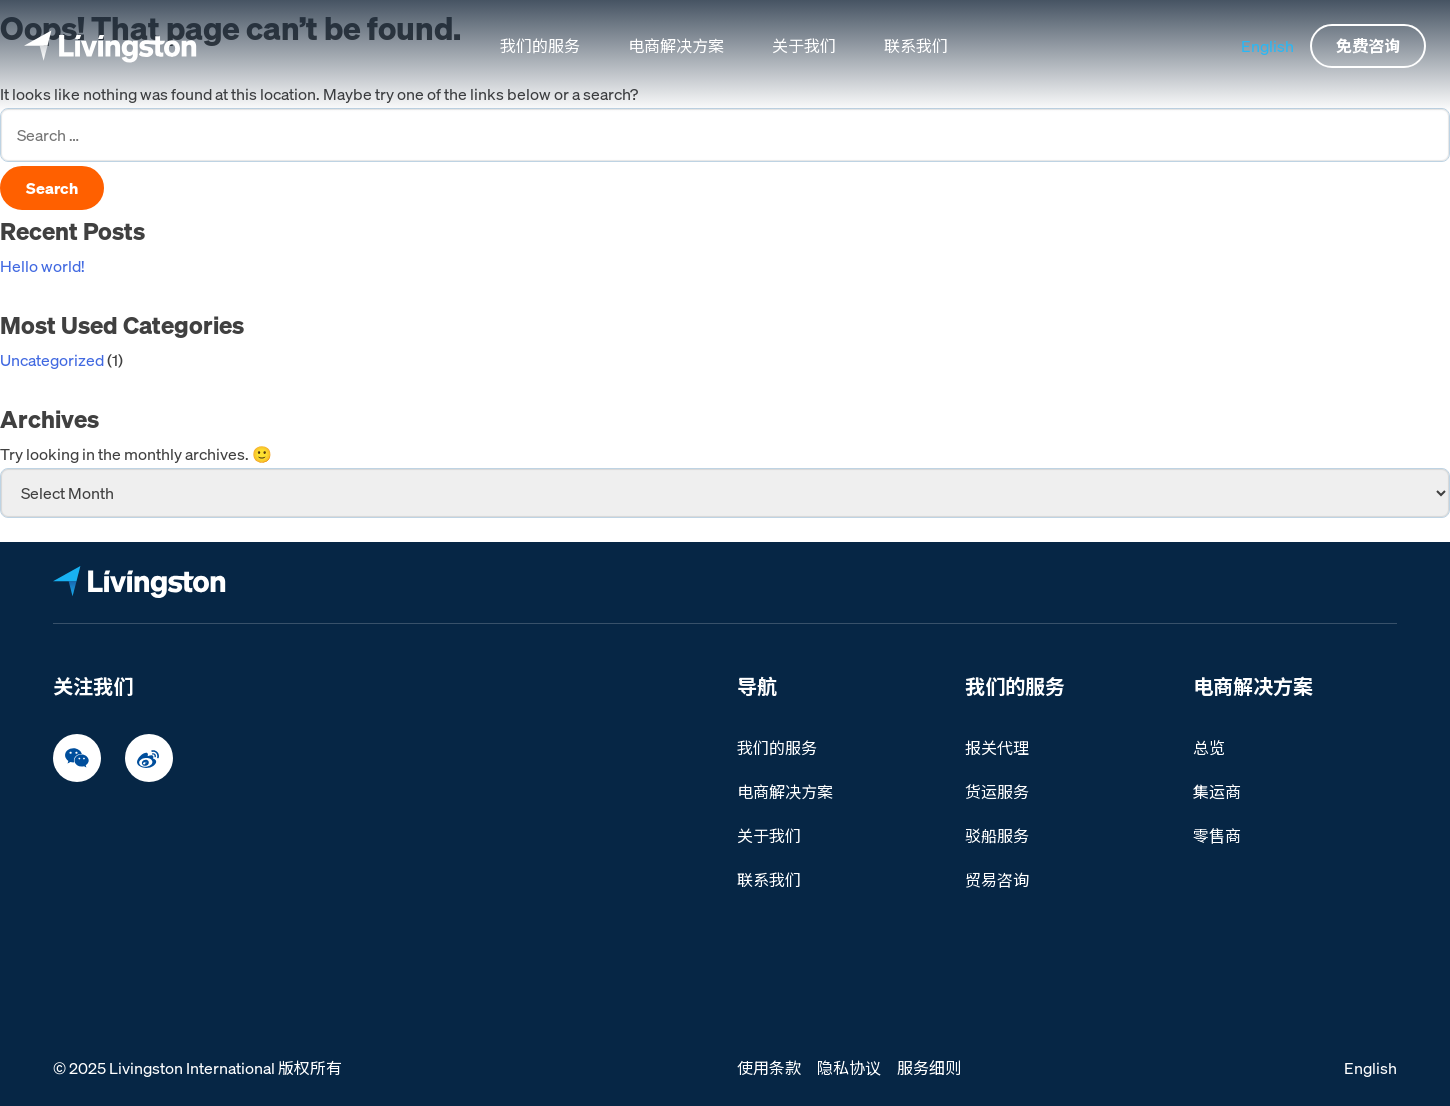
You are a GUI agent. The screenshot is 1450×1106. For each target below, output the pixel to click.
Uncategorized (52, 360)
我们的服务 (540, 46)
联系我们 (916, 46)
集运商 (1217, 792)
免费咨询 (1368, 46)
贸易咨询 (997, 880)
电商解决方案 (676, 46)
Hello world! (42, 266)
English (1267, 46)
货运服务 (997, 792)
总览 (1209, 748)
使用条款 (769, 1068)
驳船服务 (997, 836)
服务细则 (929, 1068)
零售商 (1217, 836)
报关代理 (997, 748)
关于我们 (804, 46)
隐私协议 (849, 1068)
